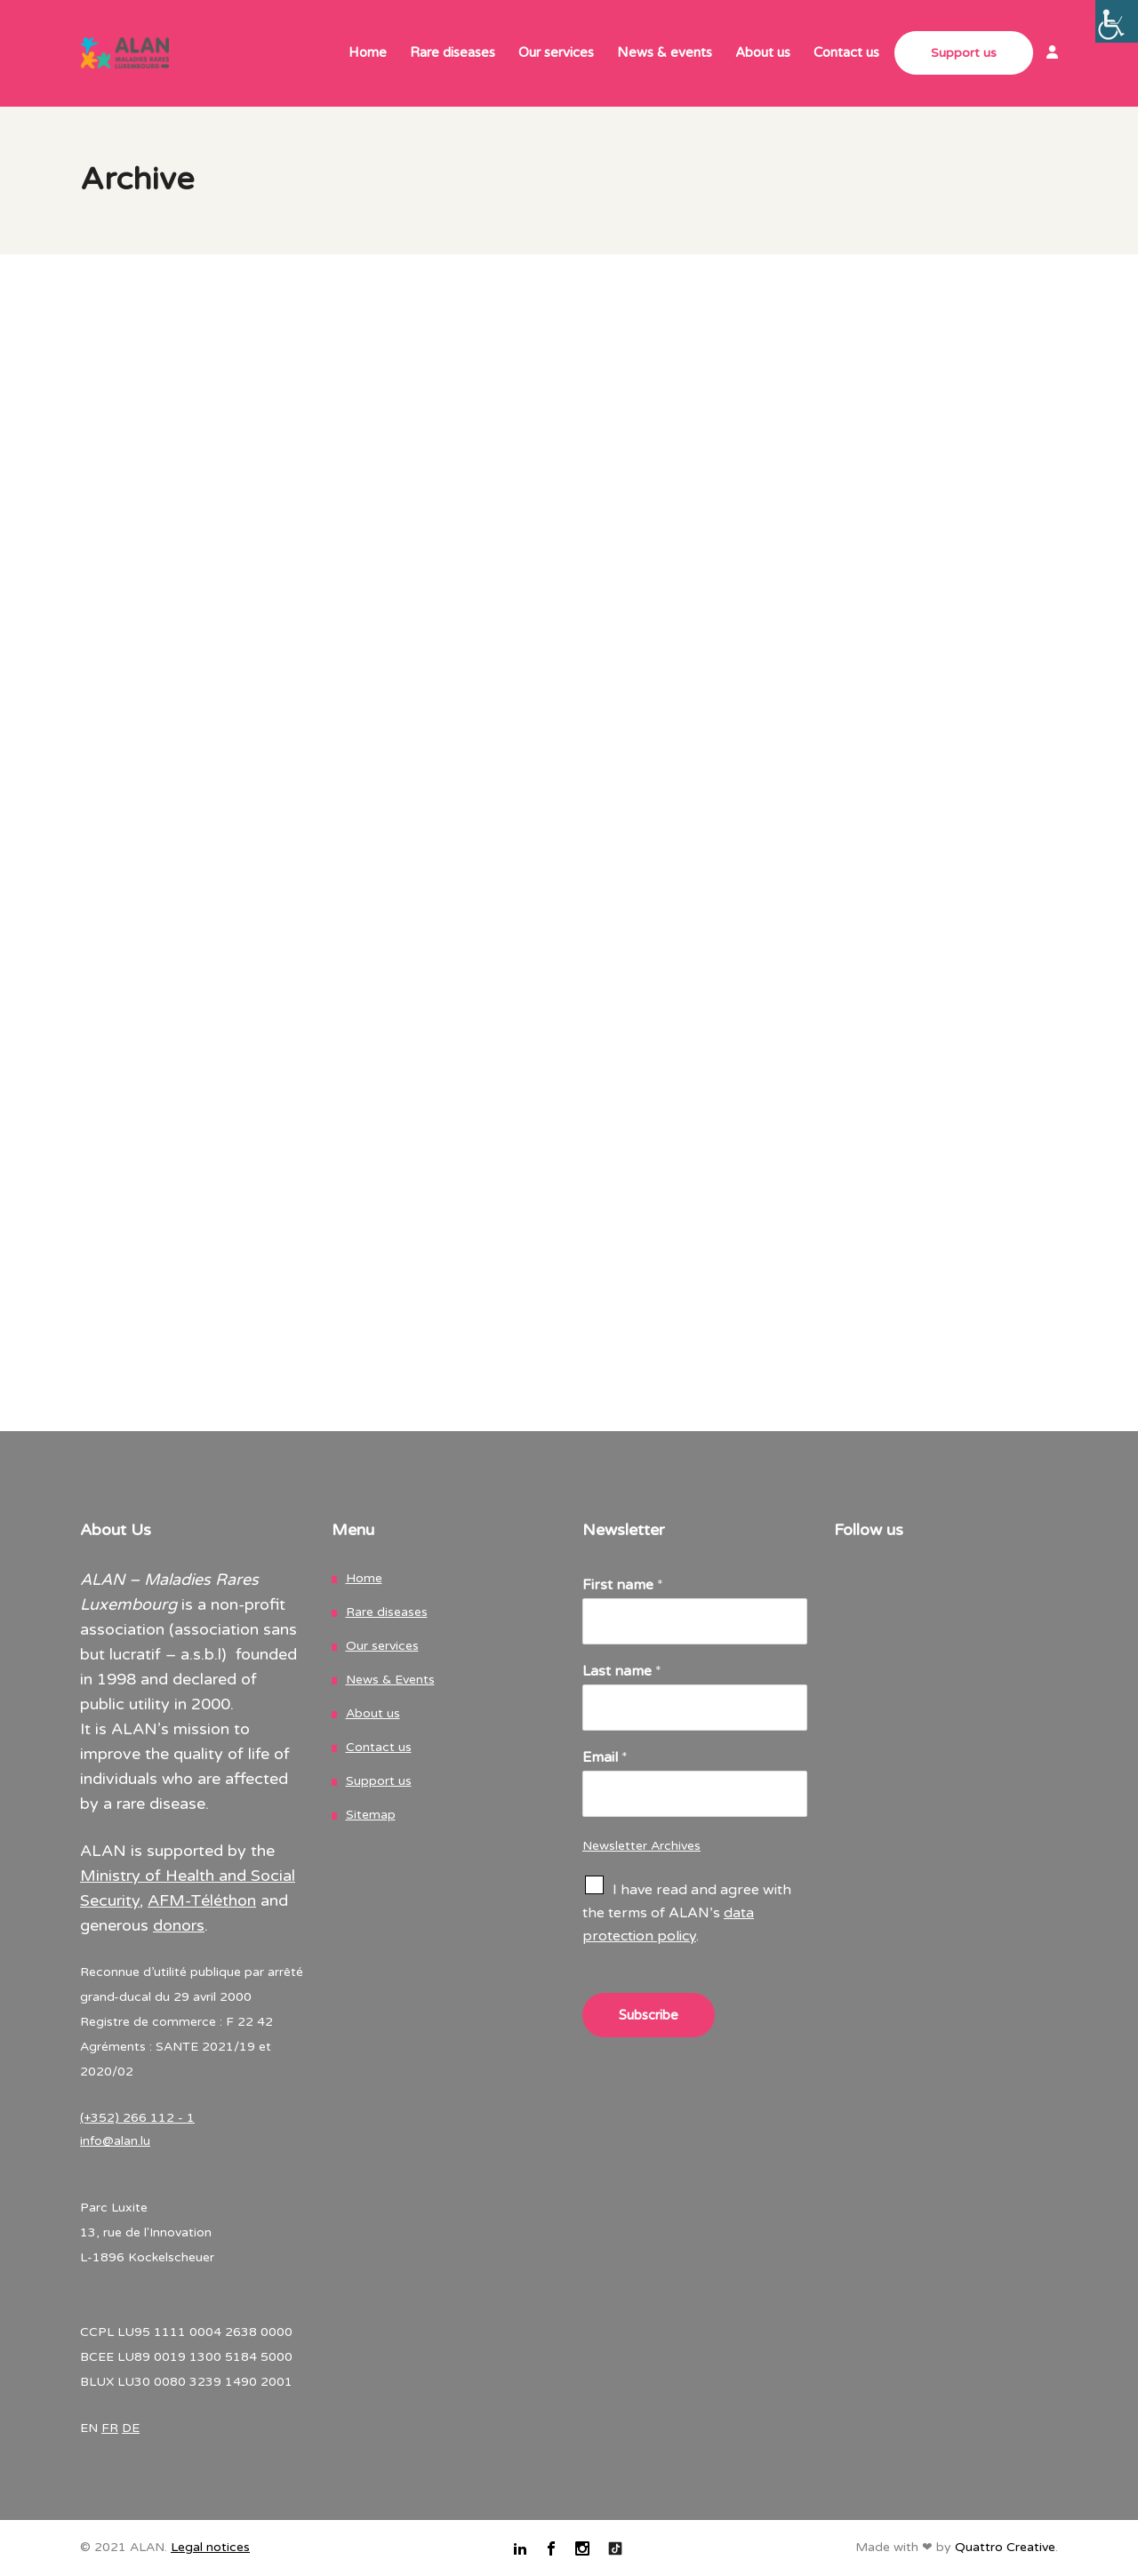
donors (178, 1925)
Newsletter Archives (641, 1845)
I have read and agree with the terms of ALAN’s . (686, 1913)
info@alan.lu (115, 2140)
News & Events (390, 1679)
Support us (379, 1780)
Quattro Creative (1005, 2547)
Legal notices (210, 2547)
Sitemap (371, 1814)
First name (622, 1585)
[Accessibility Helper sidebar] (1116, 21)
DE (131, 2428)
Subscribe (648, 2015)
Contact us (379, 1747)
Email (605, 1757)
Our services (382, 1645)
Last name (621, 1671)
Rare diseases (387, 1612)
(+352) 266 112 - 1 (137, 2117)
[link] (1045, 54)
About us (373, 1713)
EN (89, 2428)
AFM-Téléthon (202, 1900)
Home (364, 1578)
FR (109, 2428)
